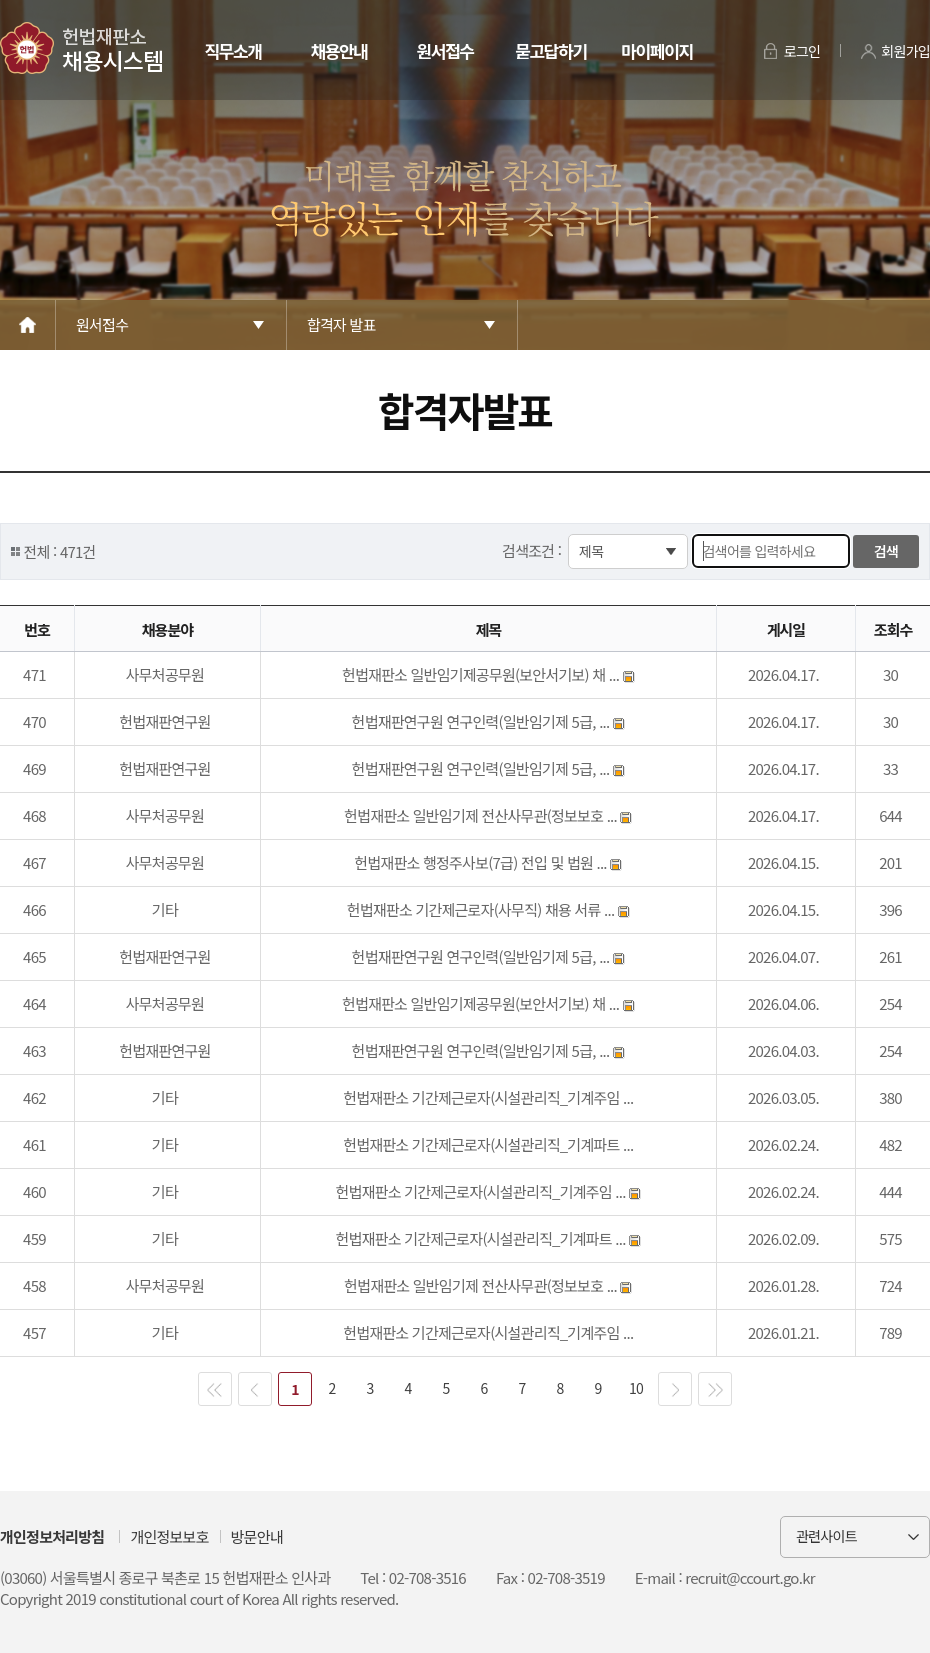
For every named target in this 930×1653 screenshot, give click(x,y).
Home (28, 325)
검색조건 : (533, 550)
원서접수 (444, 50)
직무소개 (232, 50)
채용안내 (338, 50)
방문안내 (257, 1536)
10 (636, 1388)
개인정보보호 (169, 1536)
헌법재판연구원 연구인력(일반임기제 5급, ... (482, 721)
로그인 (802, 51)
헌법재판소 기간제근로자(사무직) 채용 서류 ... (482, 909)
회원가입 (905, 51)
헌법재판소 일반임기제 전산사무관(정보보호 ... (482, 815)
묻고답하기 (550, 50)
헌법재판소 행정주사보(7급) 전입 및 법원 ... (482, 862)
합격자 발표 (341, 324)
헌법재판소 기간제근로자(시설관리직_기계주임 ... (488, 1097)
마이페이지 (656, 50)
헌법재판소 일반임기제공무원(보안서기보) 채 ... (482, 674)
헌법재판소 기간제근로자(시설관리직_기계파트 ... (488, 1144)
